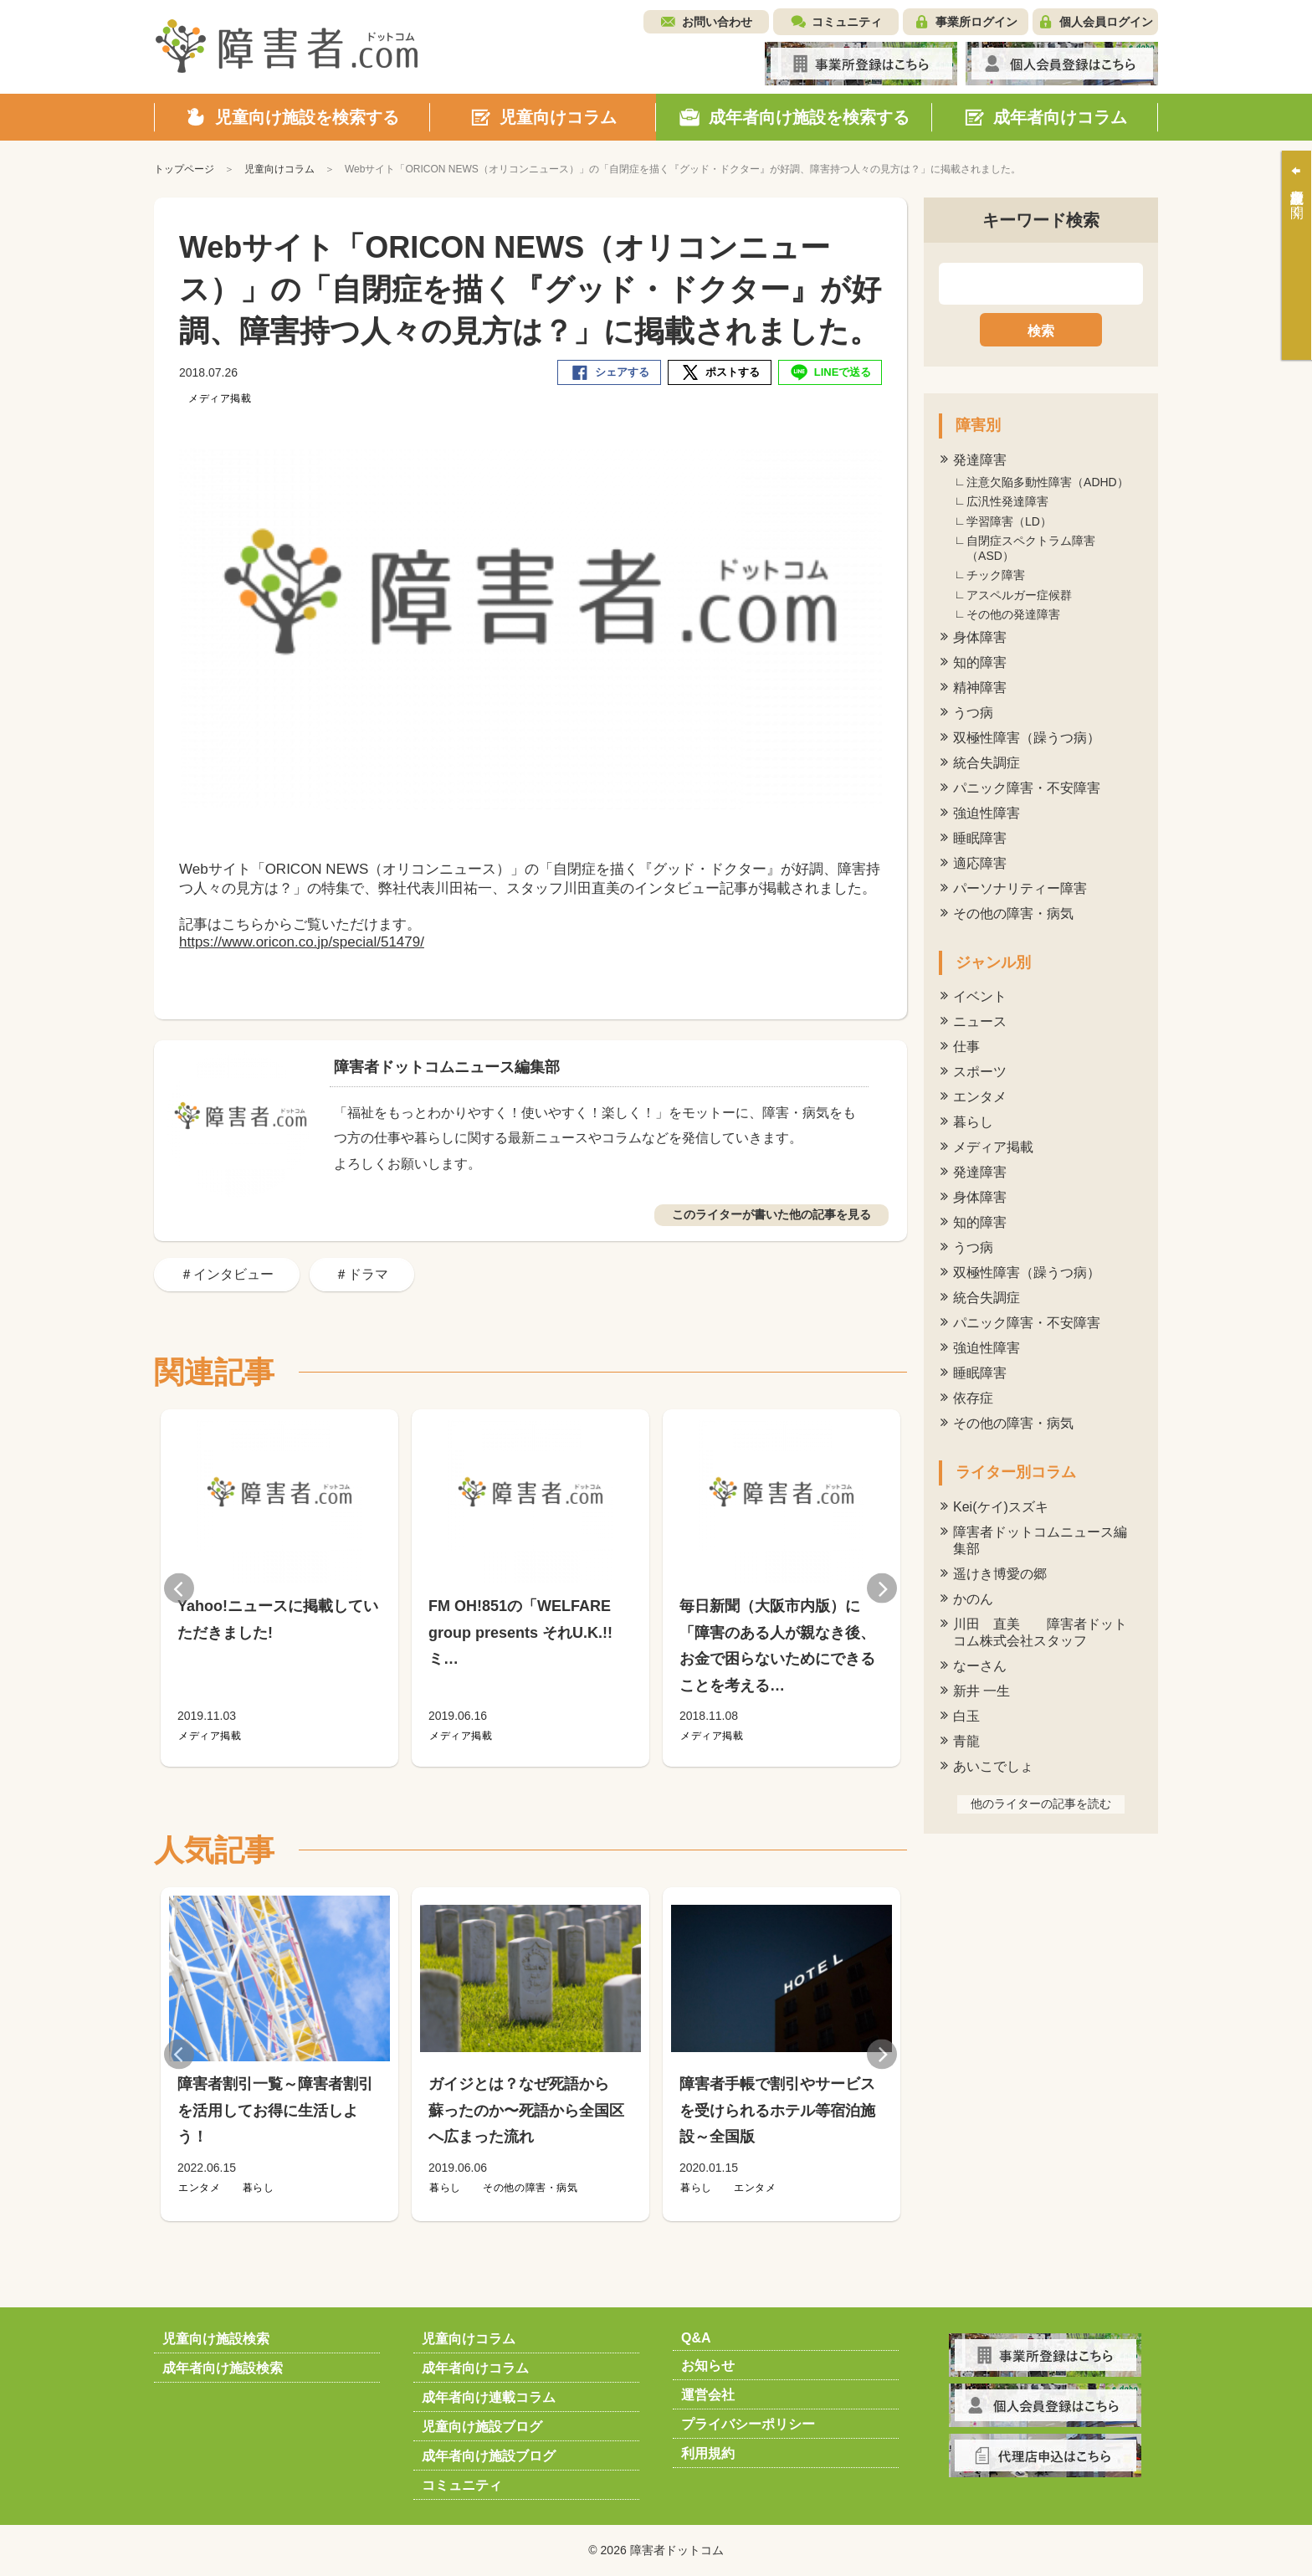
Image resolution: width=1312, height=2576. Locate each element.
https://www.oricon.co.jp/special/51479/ (301, 942)
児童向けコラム (468, 2339)
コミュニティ (847, 21)
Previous (179, 1588)
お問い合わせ (717, 21)
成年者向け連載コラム (489, 2397)
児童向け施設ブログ (482, 2426)
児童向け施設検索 (215, 2339)
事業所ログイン (976, 21)
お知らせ (708, 2365)
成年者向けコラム (475, 2368)
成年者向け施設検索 (222, 2368)
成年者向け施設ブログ (489, 2456)
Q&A (696, 2338)
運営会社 (708, 2395)
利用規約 (708, 2453)
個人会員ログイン (1106, 21)
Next (882, 1588)
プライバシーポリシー (748, 2424)
